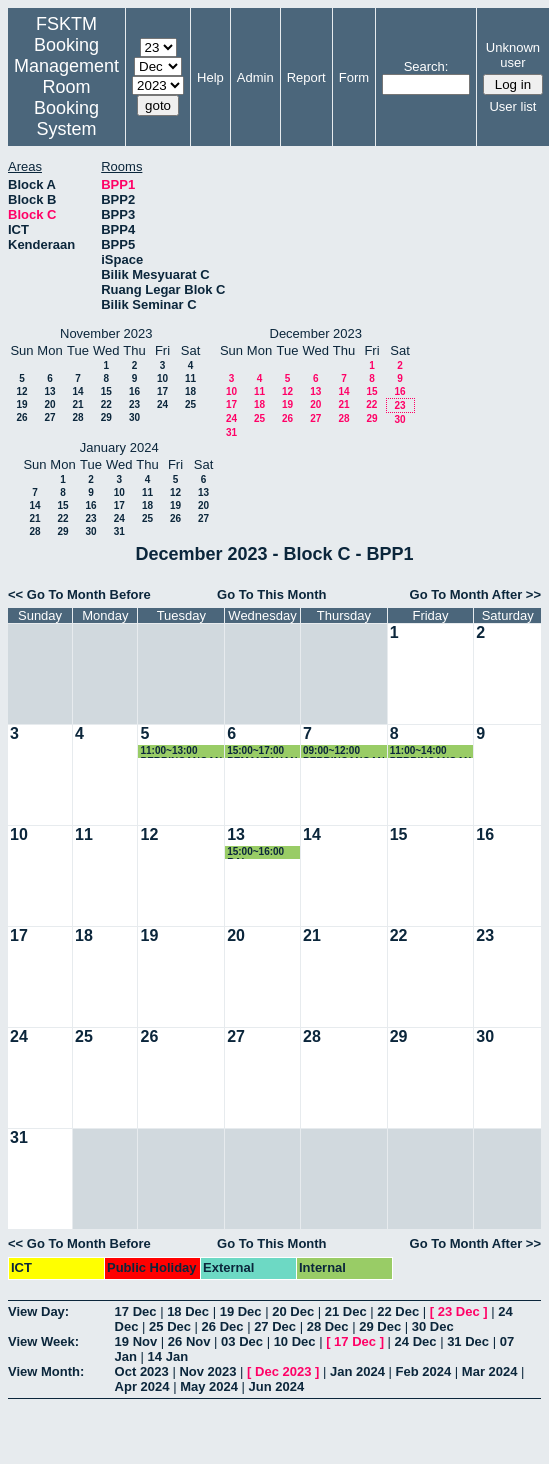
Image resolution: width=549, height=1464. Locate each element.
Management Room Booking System (66, 97)
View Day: (38, 1311)
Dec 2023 (283, 1371)
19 (21, 404)
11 (190, 378)
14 (77, 391)
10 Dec (295, 1341)
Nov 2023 (207, 1371)
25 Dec (170, 1326)
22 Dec (398, 1311)
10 (162, 378)
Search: (426, 66)
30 (134, 417)
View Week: (43, 1341)
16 (134, 391)
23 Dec (459, 1311)
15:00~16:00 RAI (255, 852)
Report (306, 77)
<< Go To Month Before (79, 594)
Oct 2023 (142, 1371)
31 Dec (468, 1341)
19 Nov (136, 1341)
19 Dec (241, 1311)
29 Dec (380, 1326)
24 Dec (416, 1341)
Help (210, 77)
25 (190, 404)
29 (106, 417)
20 (49, 404)
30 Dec (433, 1326)
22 (106, 404)
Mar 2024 (490, 1371)
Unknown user (513, 55)
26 (21, 417)
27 (49, 417)
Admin (255, 77)
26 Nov (189, 1341)
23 (134, 404)
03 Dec (242, 1341)
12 (21, 391)
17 (162, 391)
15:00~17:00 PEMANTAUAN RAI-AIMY (262, 751)
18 (190, 391)
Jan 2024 (357, 1371)
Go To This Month (272, 594)
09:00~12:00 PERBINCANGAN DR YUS (344, 751)
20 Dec (293, 1311)
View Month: (46, 1371)
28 (77, 417)
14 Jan (168, 1356)
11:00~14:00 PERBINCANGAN (431, 751)
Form (354, 77)
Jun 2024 (277, 1386)
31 (231, 432)
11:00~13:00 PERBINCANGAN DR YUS (181, 751)
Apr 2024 (142, 1386)
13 (49, 391)
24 (162, 404)
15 (106, 391)
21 (77, 404)
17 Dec (136, 1311)
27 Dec (275, 1326)
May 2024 (209, 1386)
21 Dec (346, 1311)
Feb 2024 (424, 1371)
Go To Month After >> (475, 594)
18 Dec (188, 1311)
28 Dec (328, 1326)
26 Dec (223, 1326)
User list (512, 106)
